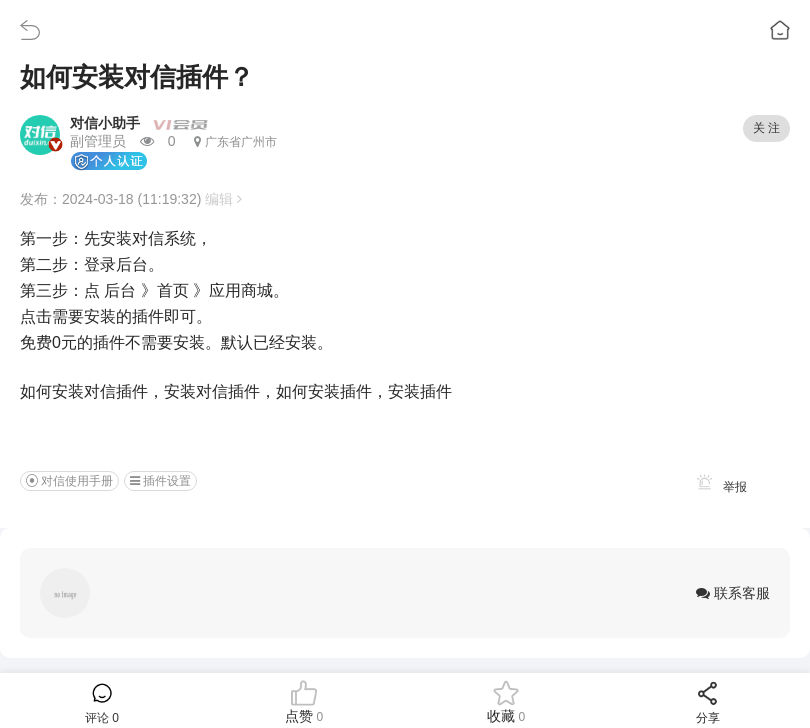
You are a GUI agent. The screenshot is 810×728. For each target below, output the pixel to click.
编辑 (223, 199)
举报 (718, 487)
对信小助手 (105, 123)
